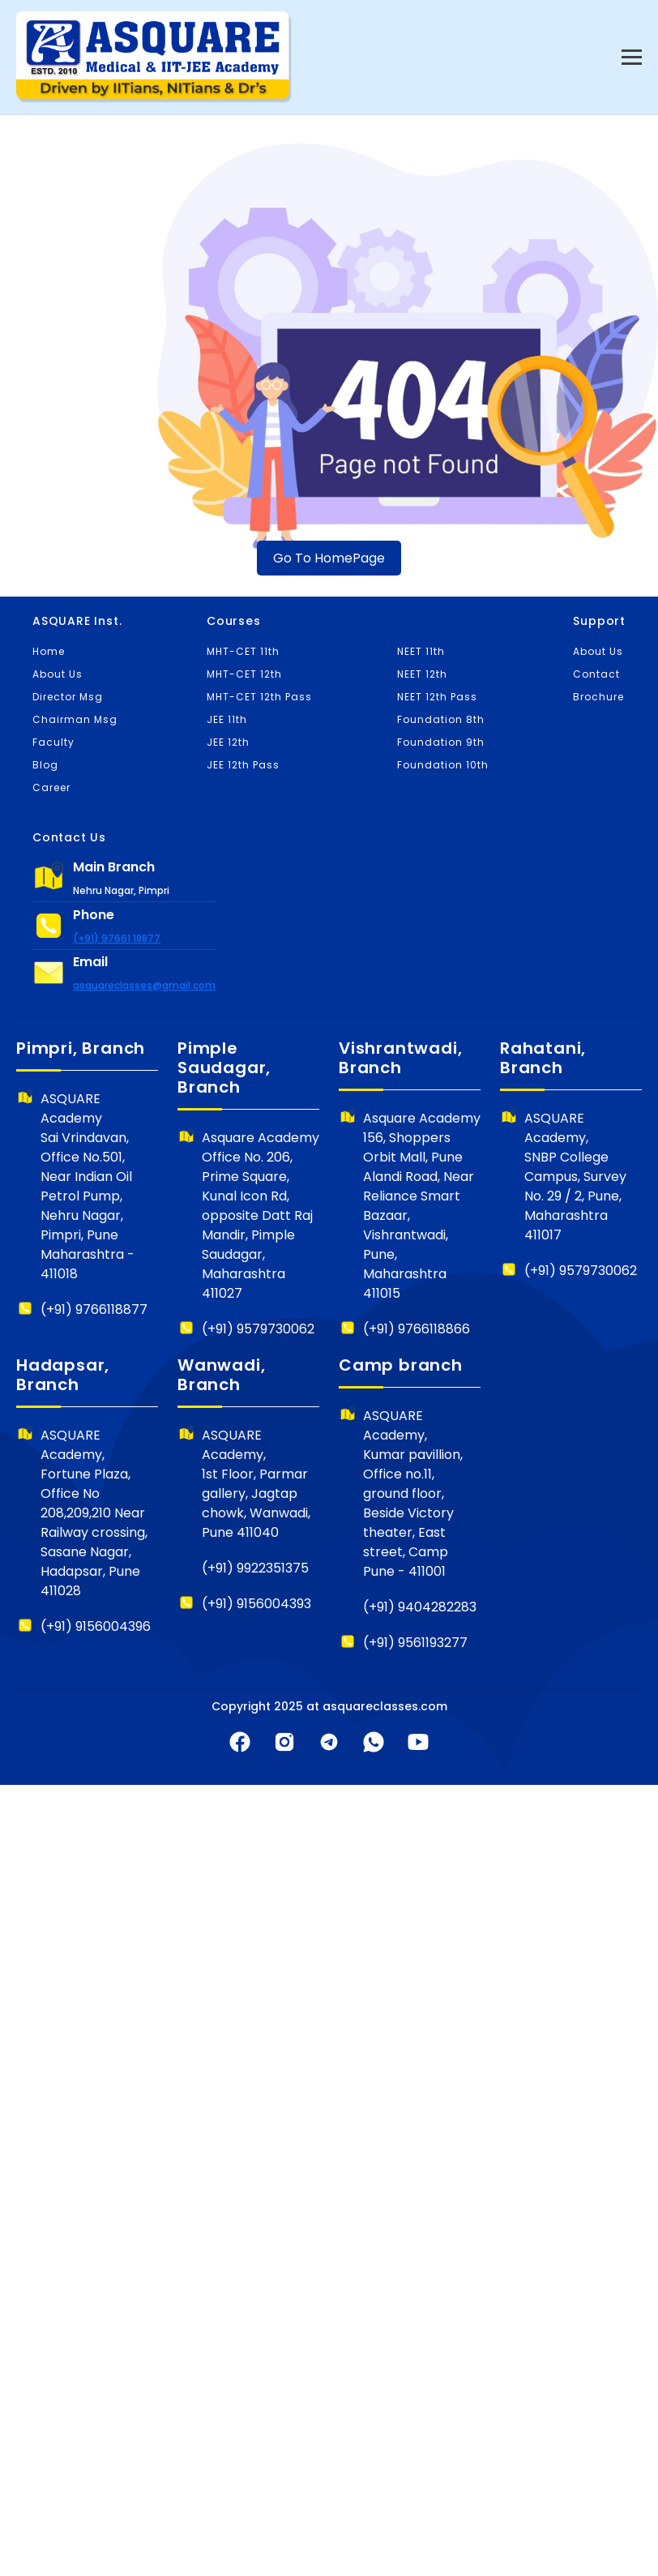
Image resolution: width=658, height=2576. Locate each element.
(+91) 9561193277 (415, 1642)
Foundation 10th (443, 765)
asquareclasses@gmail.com (144, 985)
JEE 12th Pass (243, 765)
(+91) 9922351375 (255, 1568)
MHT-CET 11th (243, 651)
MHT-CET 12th (244, 674)
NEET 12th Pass (437, 697)
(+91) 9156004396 (96, 1626)
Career (51, 787)
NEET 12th (422, 674)
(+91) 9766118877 (94, 1309)
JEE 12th (228, 742)
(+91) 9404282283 (419, 1607)
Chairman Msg (75, 719)
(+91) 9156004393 (256, 1603)
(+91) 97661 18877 (116, 938)
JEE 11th (227, 719)
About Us (57, 674)
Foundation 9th (441, 742)
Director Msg (67, 697)
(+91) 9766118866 (416, 1329)
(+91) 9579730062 (258, 1329)
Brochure (598, 697)
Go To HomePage (329, 558)
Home (48, 651)
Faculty (53, 742)
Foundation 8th (441, 719)
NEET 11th (421, 651)
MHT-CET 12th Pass (259, 697)
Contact (596, 674)
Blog (45, 765)
